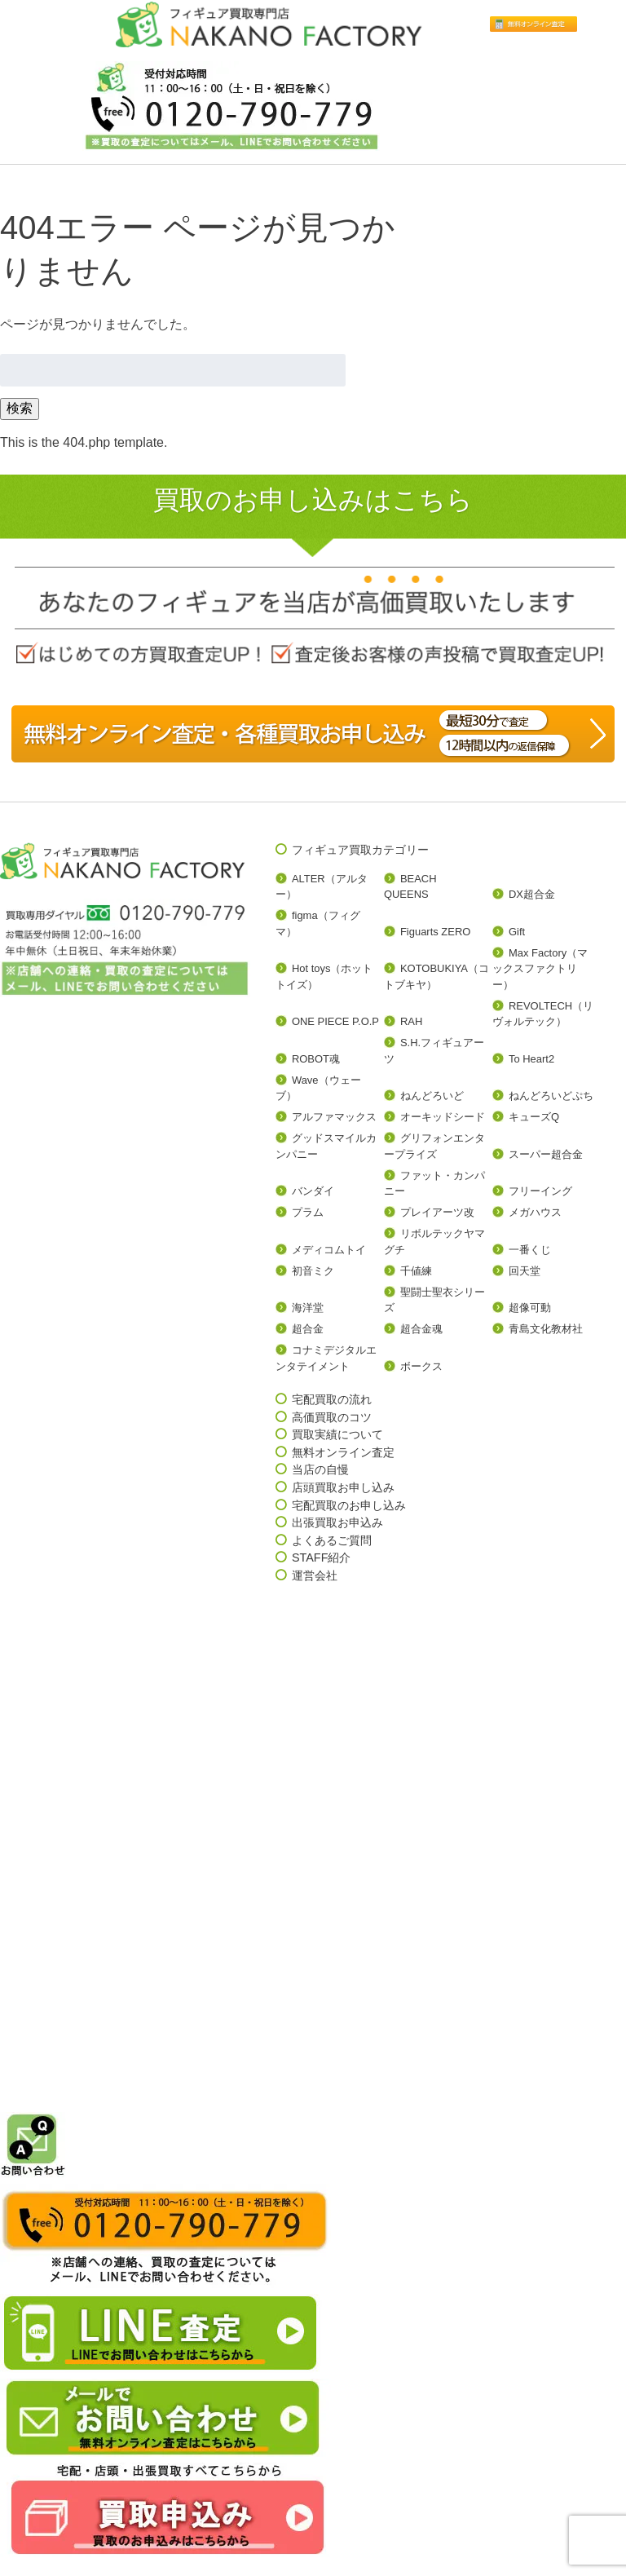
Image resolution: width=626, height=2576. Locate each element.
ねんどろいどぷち (551, 1095)
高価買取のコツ (332, 1417)
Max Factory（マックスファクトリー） (540, 969)
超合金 (308, 1329)
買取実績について (337, 1434)
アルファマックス (334, 1117)
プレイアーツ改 (437, 1212)
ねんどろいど (432, 1095)
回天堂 (524, 1271)
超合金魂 (421, 1329)
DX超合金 (532, 894)
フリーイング (540, 1191)
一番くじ (530, 1250)
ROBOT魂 (316, 1059)
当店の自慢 (320, 1469)
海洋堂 (308, 1307)
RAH (411, 1021)
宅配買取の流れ (332, 1399)
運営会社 (314, 1575)
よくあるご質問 (332, 1540)
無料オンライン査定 (343, 1452)
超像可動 (530, 1307)
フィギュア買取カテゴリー (360, 849)
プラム (308, 1212)
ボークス (421, 1366)
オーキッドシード (442, 1117)
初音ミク (313, 1271)
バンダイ (313, 1191)
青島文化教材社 (546, 1329)
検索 (20, 408)
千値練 (416, 1271)
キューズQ (534, 1117)
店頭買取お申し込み (343, 1487)
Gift (517, 932)
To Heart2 (531, 1059)
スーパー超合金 (546, 1154)
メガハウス (535, 1212)
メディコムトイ (329, 1250)
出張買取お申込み (337, 1522)
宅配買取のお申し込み (349, 1505)
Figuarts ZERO (435, 932)
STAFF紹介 (321, 1557)
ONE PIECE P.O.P (335, 1021)
